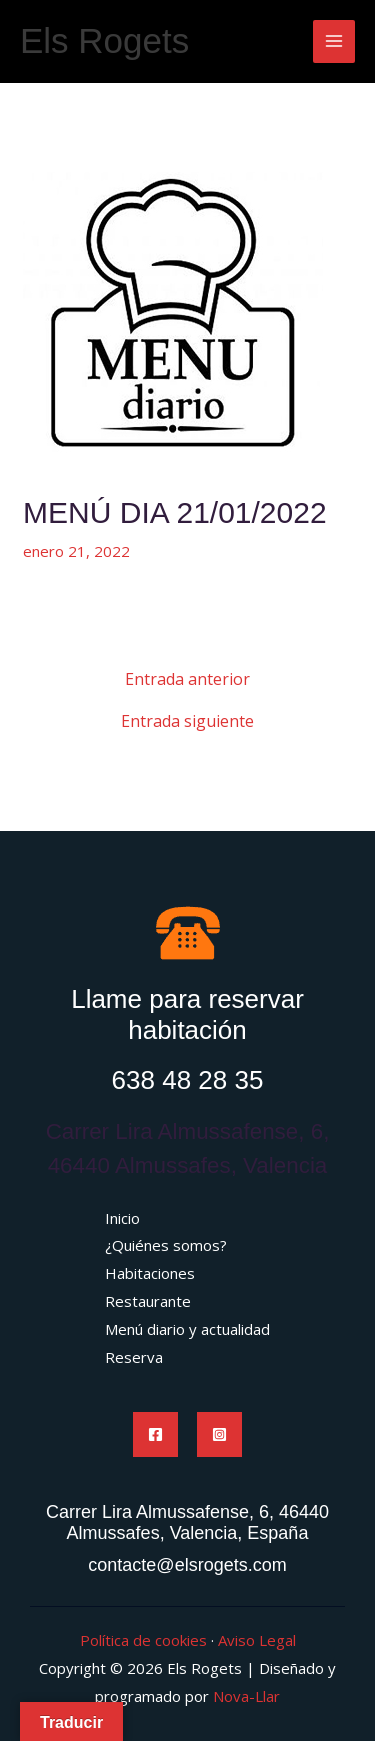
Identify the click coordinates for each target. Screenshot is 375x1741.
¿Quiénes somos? (166, 1245)
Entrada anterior (187, 679)
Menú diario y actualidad (187, 1329)
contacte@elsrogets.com (187, 1565)
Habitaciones (150, 1273)
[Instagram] (219, 1434)
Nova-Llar (246, 1696)
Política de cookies (143, 1640)
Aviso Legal (257, 1640)
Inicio (122, 1218)
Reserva (134, 1357)
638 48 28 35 (188, 1080)
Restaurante (148, 1301)
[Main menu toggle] (334, 41)
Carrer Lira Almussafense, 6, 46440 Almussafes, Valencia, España (187, 1523)
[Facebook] (155, 1434)
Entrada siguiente (187, 721)
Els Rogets (104, 40)
